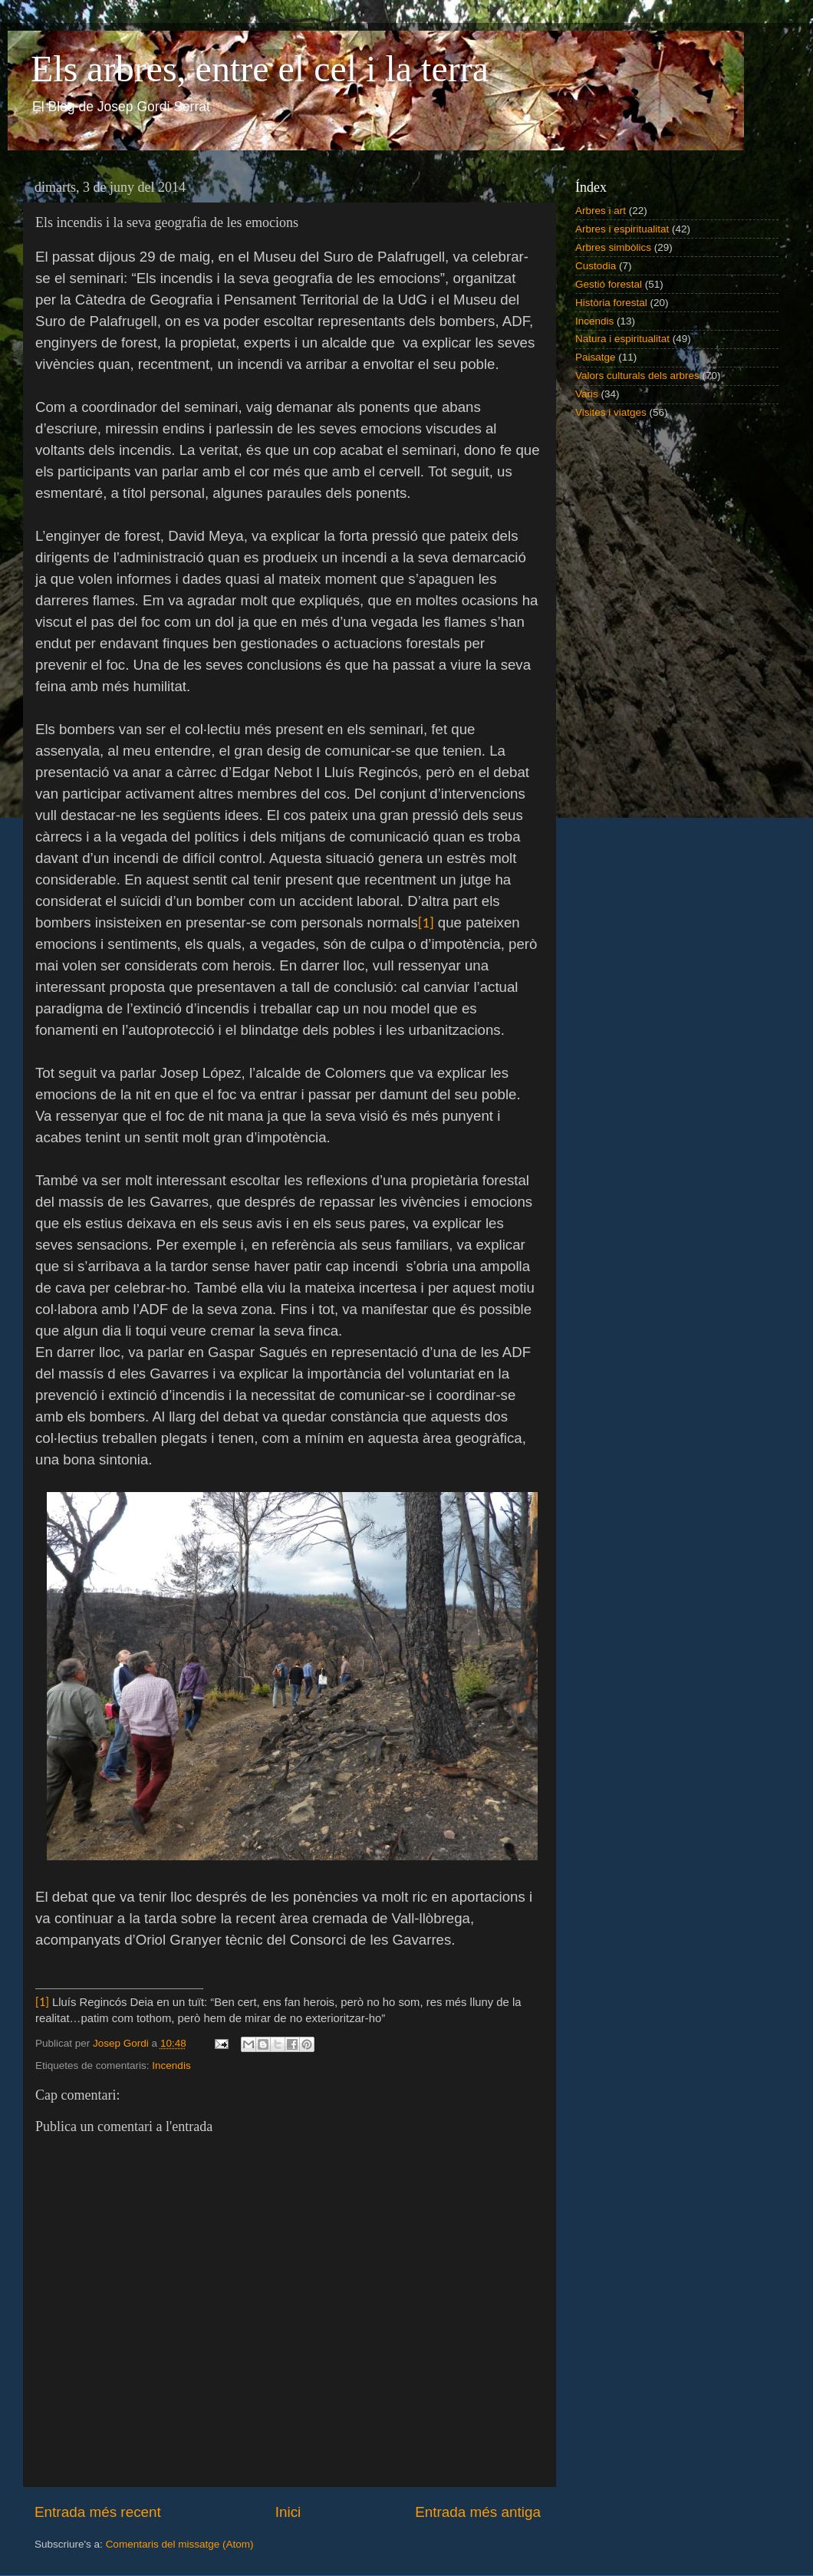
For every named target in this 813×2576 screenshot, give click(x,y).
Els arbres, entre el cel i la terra (260, 68)
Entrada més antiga (478, 2512)
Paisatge (595, 357)
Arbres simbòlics (613, 247)
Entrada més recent (98, 2512)
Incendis (171, 2065)
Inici (288, 2512)
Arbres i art (600, 210)
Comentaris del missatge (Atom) (180, 2544)
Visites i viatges (611, 412)
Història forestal (611, 302)
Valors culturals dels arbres (637, 375)
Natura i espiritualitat (622, 338)
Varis (586, 394)
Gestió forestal (608, 284)
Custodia (595, 266)
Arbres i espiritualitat (622, 229)
